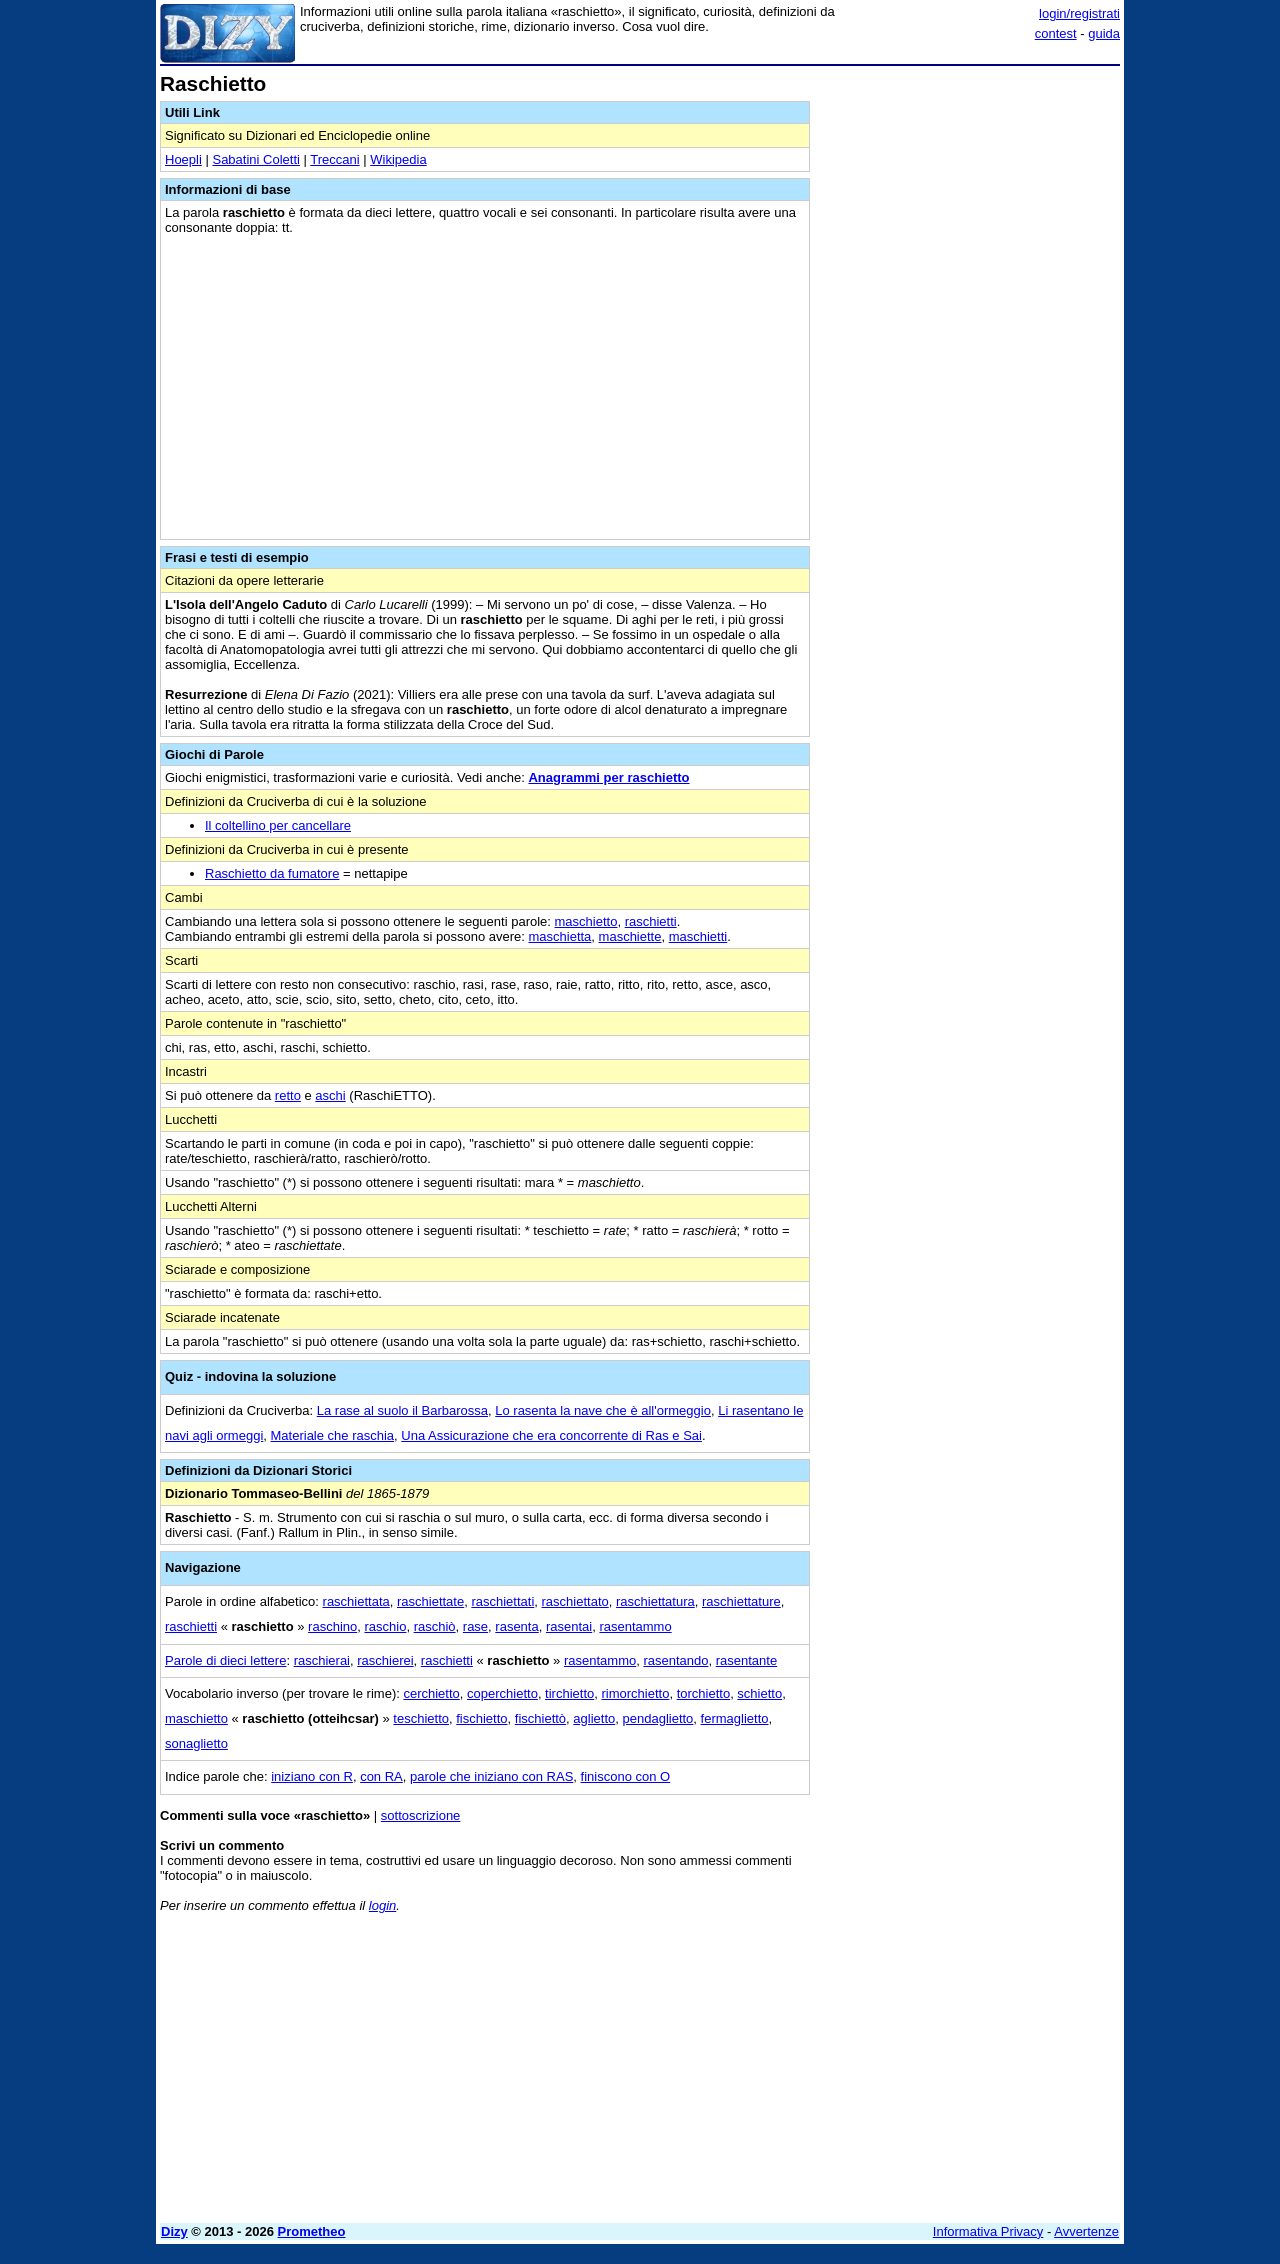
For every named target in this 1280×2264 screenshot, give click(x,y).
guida (1104, 33)
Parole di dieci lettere (225, 1660)
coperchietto (502, 1693)
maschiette (630, 936)
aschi (330, 1095)
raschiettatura (655, 1601)
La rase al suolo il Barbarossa (402, 1410)
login (382, 1905)
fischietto (481, 1718)
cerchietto (431, 1693)
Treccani (334, 159)
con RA (381, 1776)
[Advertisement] (970, 373)
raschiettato (575, 1601)
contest (1056, 33)
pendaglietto (658, 1718)
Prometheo (312, 2231)
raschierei (385, 1660)
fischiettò (540, 1718)
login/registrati (1079, 13)
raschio (385, 1626)
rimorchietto (635, 1693)
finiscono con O (626, 1776)
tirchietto (569, 1693)
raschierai (322, 1660)
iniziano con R (312, 1776)
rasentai (569, 1626)
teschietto (421, 1718)
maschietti (698, 936)
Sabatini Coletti (255, 159)
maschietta (559, 936)
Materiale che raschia (333, 1435)
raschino (332, 1626)
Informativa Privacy (988, 2231)
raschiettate (430, 1601)
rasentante (746, 1660)
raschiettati (502, 1601)
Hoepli (183, 159)
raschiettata (356, 1601)
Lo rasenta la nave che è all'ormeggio (603, 1410)
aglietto (594, 1718)
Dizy (174, 2231)
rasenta (516, 1626)
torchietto (703, 1693)
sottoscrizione (420, 1815)
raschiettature (741, 1601)
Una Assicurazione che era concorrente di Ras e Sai (551, 1435)
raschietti (651, 921)
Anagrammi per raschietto (608, 777)
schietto (759, 1693)
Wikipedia (398, 159)
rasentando (675, 1660)
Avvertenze (1086, 2231)
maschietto (586, 921)
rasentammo (635, 1626)
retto (288, 1095)
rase (475, 1626)
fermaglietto (735, 1718)
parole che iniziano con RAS (491, 1776)
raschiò (435, 1626)
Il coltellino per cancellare (278, 825)
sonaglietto (196, 1743)
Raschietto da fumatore (272, 873)
